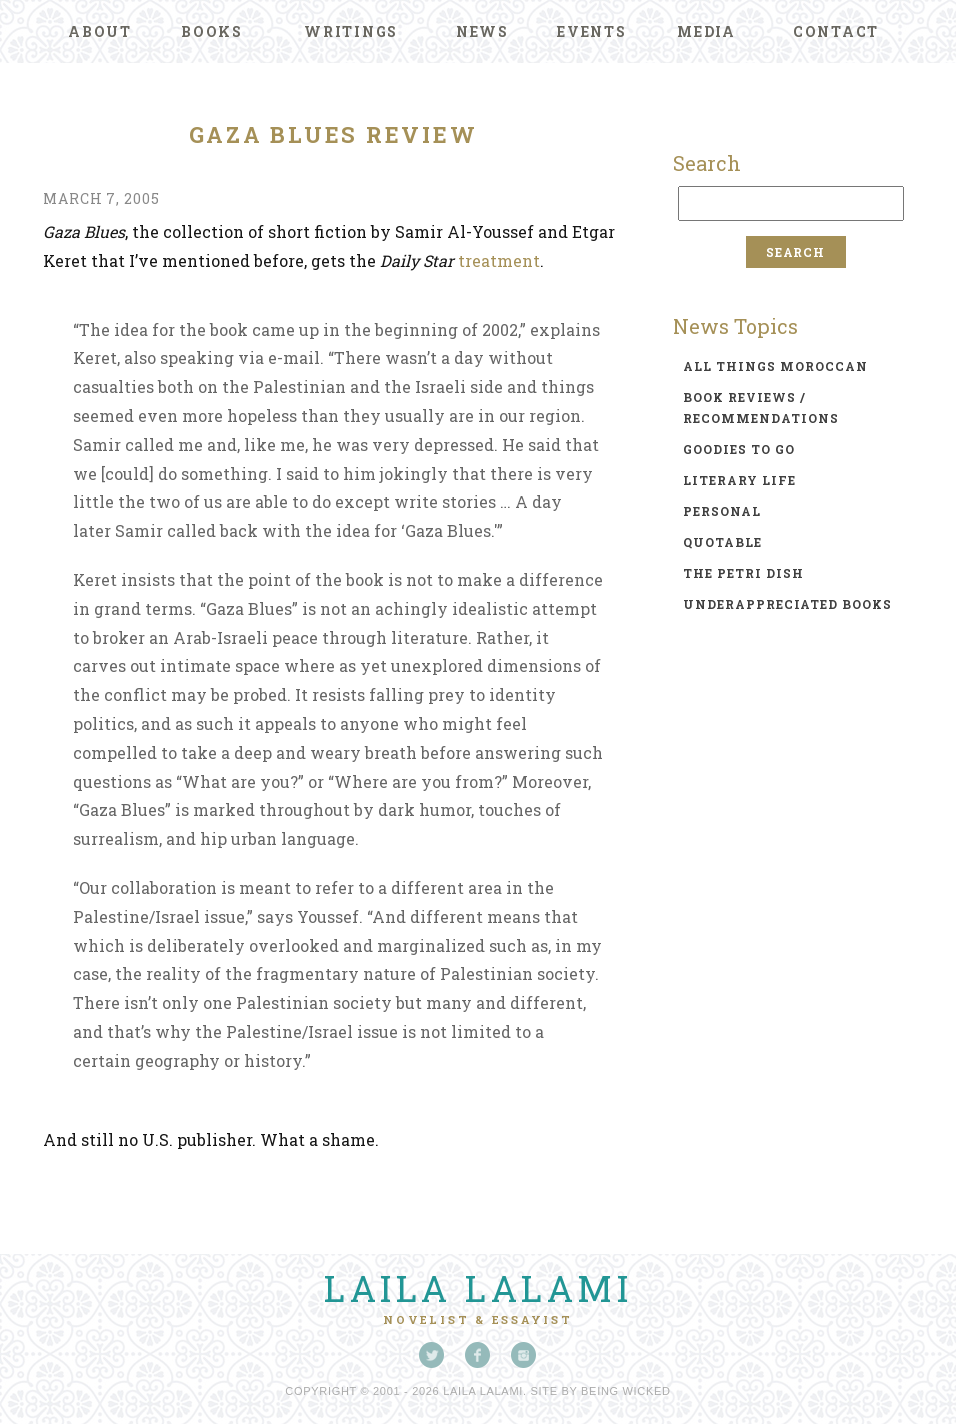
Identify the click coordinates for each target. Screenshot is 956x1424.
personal (722, 511)
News (482, 31)
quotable (722, 542)
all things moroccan (775, 366)
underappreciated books (787, 604)
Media (706, 31)
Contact (836, 31)
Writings (351, 31)
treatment (499, 260)
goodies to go (739, 449)
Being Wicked (626, 1391)
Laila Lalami (478, 1288)
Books (212, 31)
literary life (739, 480)
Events (592, 31)
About (100, 31)
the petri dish (743, 573)
